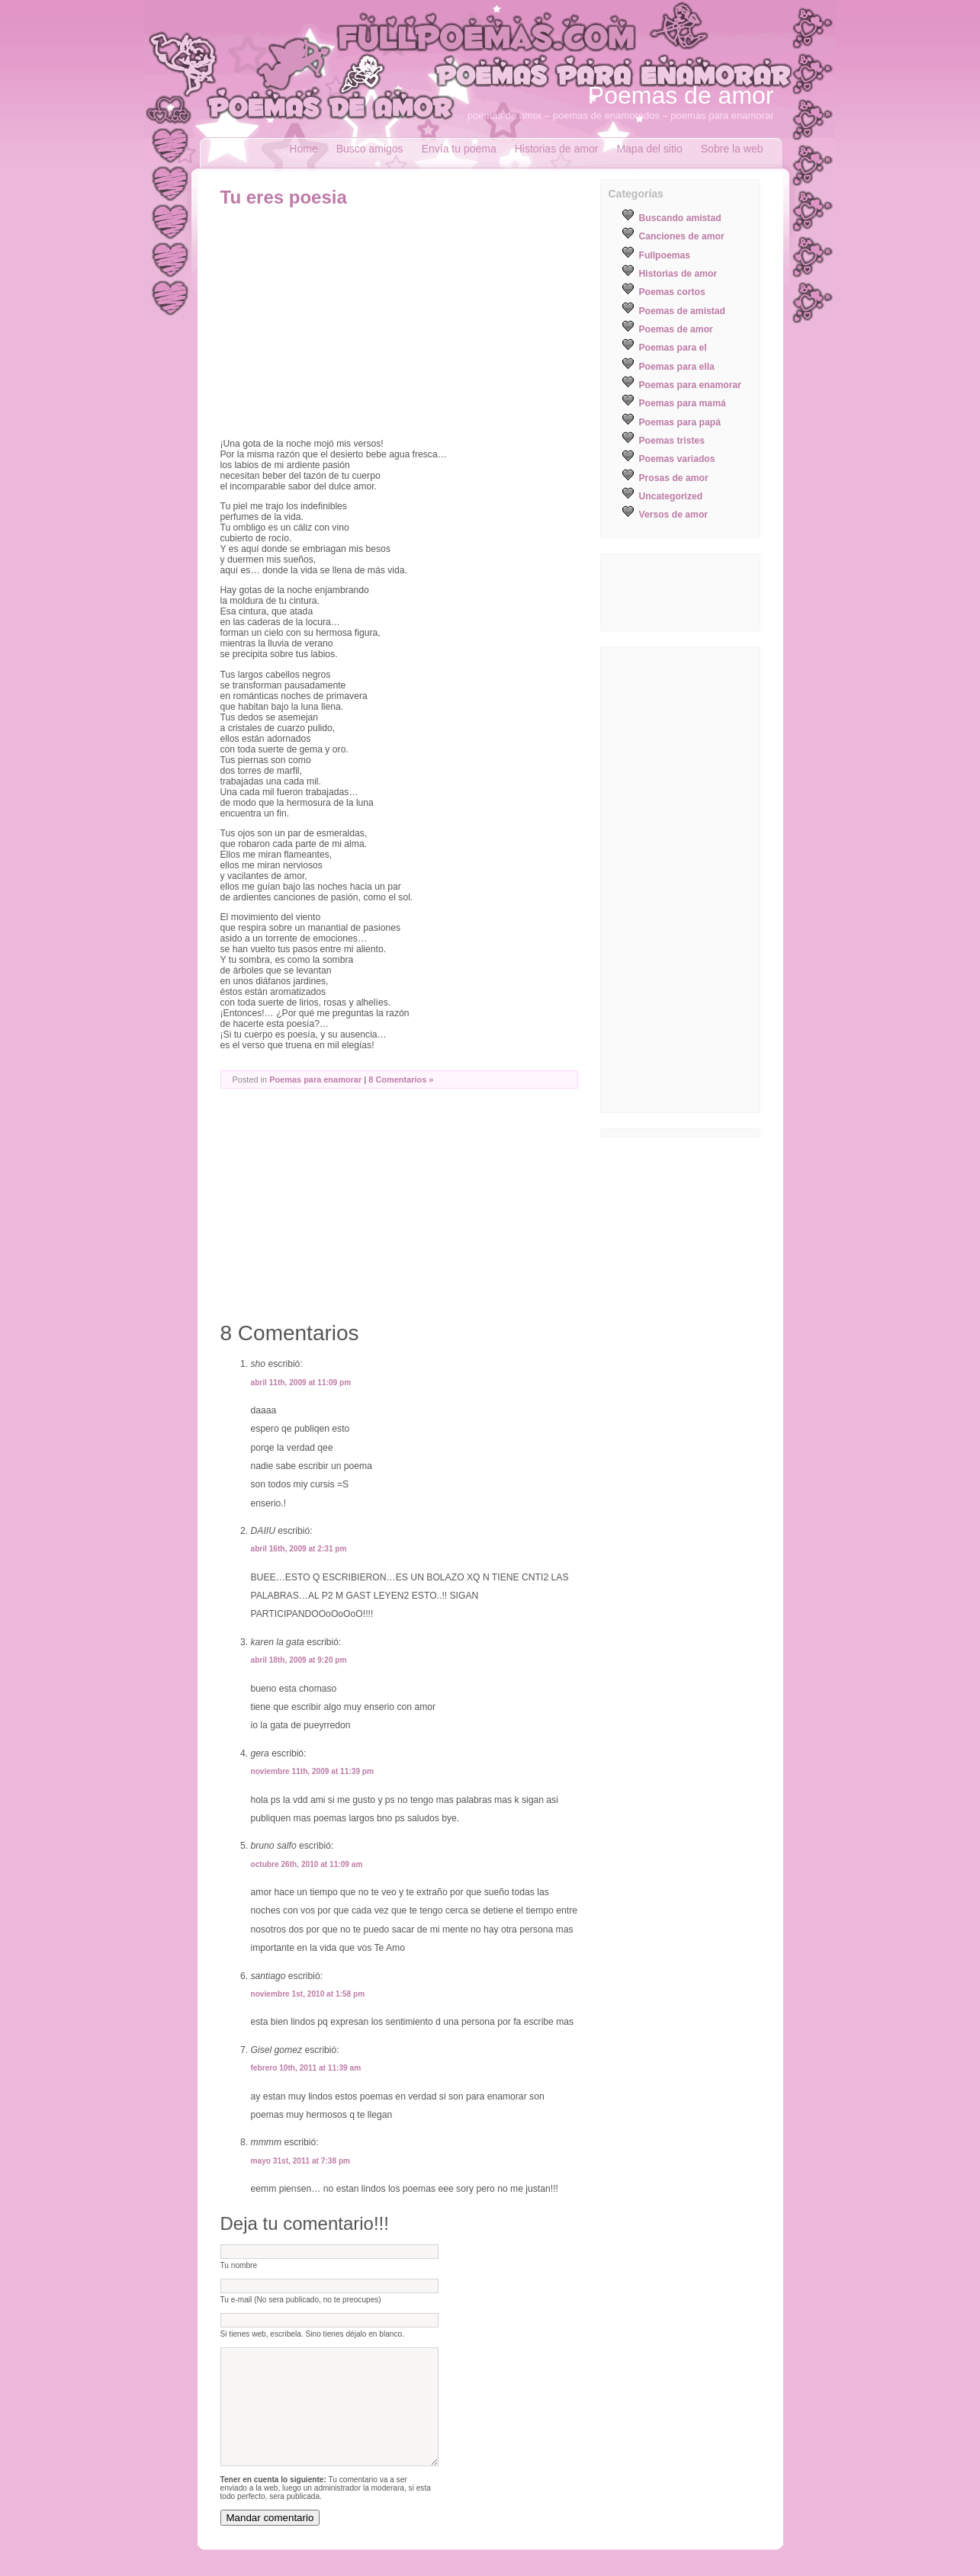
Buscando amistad (680, 218)
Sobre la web (732, 149)
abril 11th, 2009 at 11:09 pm (301, 1382)
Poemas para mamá (682, 403)
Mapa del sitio (649, 149)
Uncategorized (671, 496)
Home (303, 149)
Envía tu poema (459, 149)
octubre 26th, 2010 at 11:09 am (307, 1864)
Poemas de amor (681, 95)
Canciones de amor (682, 236)
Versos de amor (673, 514)
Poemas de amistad (682, 311)
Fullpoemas (665, 255)
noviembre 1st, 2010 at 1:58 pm (308, 1994)
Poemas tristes (672, 440)
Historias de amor (557, 149)
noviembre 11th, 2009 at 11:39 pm (312, 1771)
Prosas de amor (673, 478)
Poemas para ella (677, 366)
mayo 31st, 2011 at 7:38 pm (301, 2161)
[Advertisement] (348, 322)
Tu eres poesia (283, 197)
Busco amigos (369, 149)
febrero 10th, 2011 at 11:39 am (306, 2068)
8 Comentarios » (400, 1079)
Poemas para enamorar (315, 1079)
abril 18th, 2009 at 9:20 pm (299, 1660)
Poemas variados (677, 459)
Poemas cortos (672, 292)
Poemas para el (673, 347)
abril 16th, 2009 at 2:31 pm (299, 1549)
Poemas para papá (680, 422)
